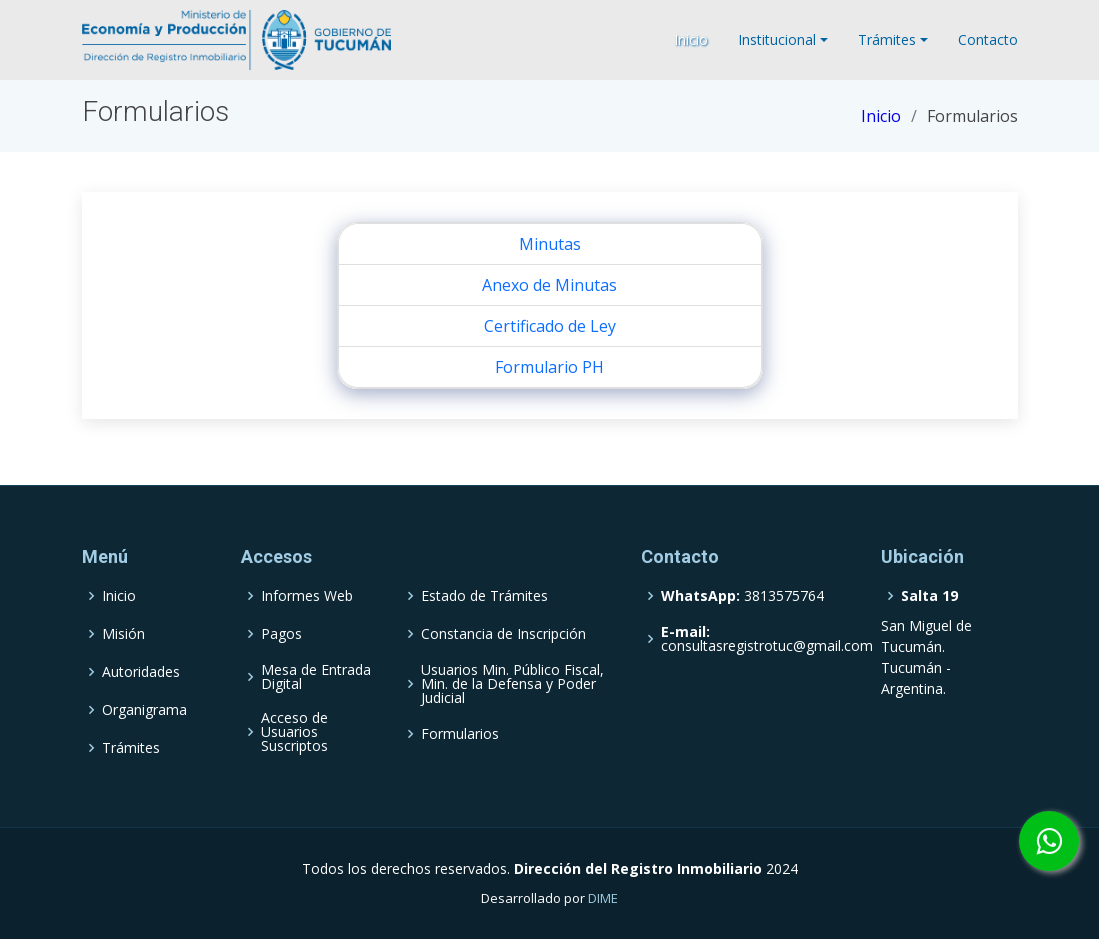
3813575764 (742, 596)
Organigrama (144, 710)
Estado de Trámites (484, 596)
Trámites (131, 748)
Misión (123, 634)
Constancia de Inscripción (503, 634)
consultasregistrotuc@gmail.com (767, 639)
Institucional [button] (777, 39)
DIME (603, 898)
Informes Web (307, 596)
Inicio (691, 39)
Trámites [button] (887, 39)
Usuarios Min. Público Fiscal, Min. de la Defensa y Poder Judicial (512, 684)
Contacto (988, 39)
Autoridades (141, 672)
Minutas (550, 244)
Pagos (281, 634)
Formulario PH (549, 367)
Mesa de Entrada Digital (316, 677)
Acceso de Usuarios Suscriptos (294, 732)
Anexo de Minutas (549, 285)
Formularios (460, 734)
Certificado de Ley (550, 326)
